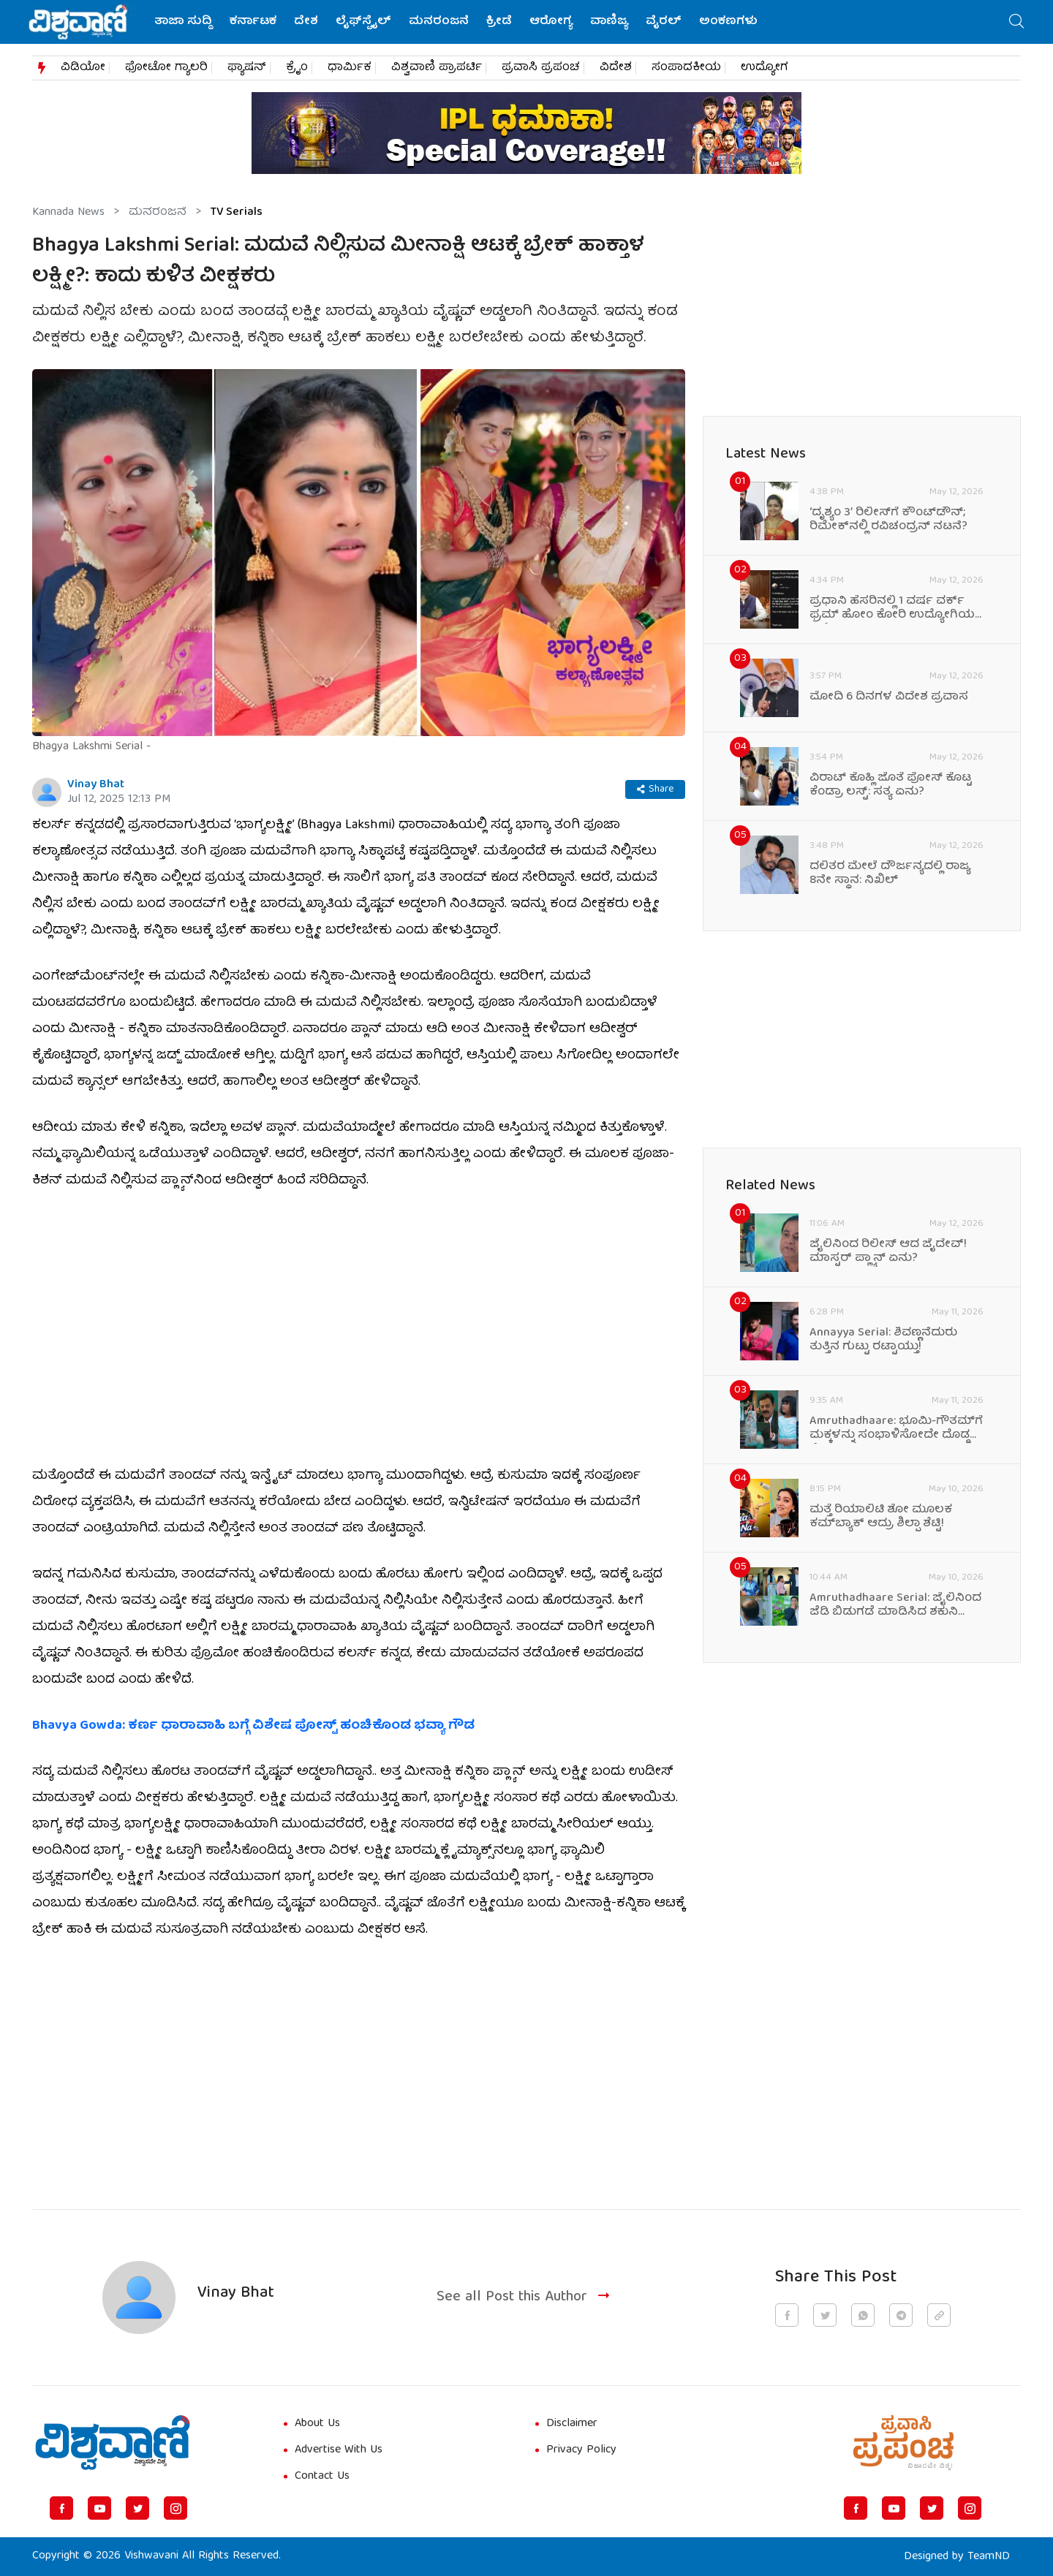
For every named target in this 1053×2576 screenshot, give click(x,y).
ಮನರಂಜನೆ (439, 22)
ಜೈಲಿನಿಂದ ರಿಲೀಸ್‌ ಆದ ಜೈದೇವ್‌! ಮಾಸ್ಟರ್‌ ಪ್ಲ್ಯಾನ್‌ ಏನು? (888, 1252)
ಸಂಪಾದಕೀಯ (686, 68)
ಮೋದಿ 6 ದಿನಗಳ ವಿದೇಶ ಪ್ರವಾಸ (888, 698)
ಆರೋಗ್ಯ (551, 22)
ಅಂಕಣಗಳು (728, 22)
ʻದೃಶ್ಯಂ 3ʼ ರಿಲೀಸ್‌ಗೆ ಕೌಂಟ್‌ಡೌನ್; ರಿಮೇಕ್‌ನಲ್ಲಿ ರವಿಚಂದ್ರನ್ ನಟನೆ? (888, 520)
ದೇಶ (306, 22)
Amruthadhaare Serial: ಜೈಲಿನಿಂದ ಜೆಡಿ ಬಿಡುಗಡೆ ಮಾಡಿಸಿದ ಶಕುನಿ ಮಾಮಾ (895, 1606)
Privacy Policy (581, 2450)
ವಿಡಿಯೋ (83, 68)
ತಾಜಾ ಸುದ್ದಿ (183, 22)
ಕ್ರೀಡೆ (499, 22)
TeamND (988, 2557)
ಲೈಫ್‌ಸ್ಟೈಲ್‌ (363, 22)
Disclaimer (571, 2424)
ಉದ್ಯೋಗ (764, 68)
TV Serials (237, 212)
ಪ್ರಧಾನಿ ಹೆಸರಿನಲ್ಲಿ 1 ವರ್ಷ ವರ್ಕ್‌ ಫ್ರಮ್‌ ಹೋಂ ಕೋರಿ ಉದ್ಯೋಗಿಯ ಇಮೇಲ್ (892, 609)
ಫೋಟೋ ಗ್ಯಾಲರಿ (166, 68)
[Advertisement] (358, 2065)
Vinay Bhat (95, 785)
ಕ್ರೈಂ (297, 68)
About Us (317, 2424)
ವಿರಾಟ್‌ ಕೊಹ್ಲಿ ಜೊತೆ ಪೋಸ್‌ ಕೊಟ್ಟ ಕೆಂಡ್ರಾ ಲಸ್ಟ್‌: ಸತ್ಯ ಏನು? (890, 786)
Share (655, 789)
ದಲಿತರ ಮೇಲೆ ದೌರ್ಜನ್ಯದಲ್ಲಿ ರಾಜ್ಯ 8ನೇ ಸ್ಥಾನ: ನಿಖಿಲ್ (889, 874)
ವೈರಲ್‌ (664, 22)
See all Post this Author (525, 2297)
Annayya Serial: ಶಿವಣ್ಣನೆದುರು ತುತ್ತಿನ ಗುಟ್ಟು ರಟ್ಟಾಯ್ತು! (883, 1341)
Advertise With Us (338, 2450)
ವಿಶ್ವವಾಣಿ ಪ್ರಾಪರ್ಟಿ (436, 68)
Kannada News (68, 212)
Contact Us (322, 2476)
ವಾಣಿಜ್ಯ (609, 22)
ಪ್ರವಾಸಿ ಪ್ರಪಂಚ (541, 68)
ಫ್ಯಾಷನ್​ (246, 68)
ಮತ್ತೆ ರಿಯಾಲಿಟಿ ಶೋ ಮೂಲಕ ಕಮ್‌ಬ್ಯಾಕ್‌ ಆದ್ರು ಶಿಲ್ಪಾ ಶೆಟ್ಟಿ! (880, 1517)
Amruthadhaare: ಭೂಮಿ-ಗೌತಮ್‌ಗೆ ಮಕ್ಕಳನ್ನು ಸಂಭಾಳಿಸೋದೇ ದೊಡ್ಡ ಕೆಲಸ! (896, 1429)
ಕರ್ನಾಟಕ (253, 22)
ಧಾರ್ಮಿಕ (349, 68)
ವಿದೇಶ (616, 68)
